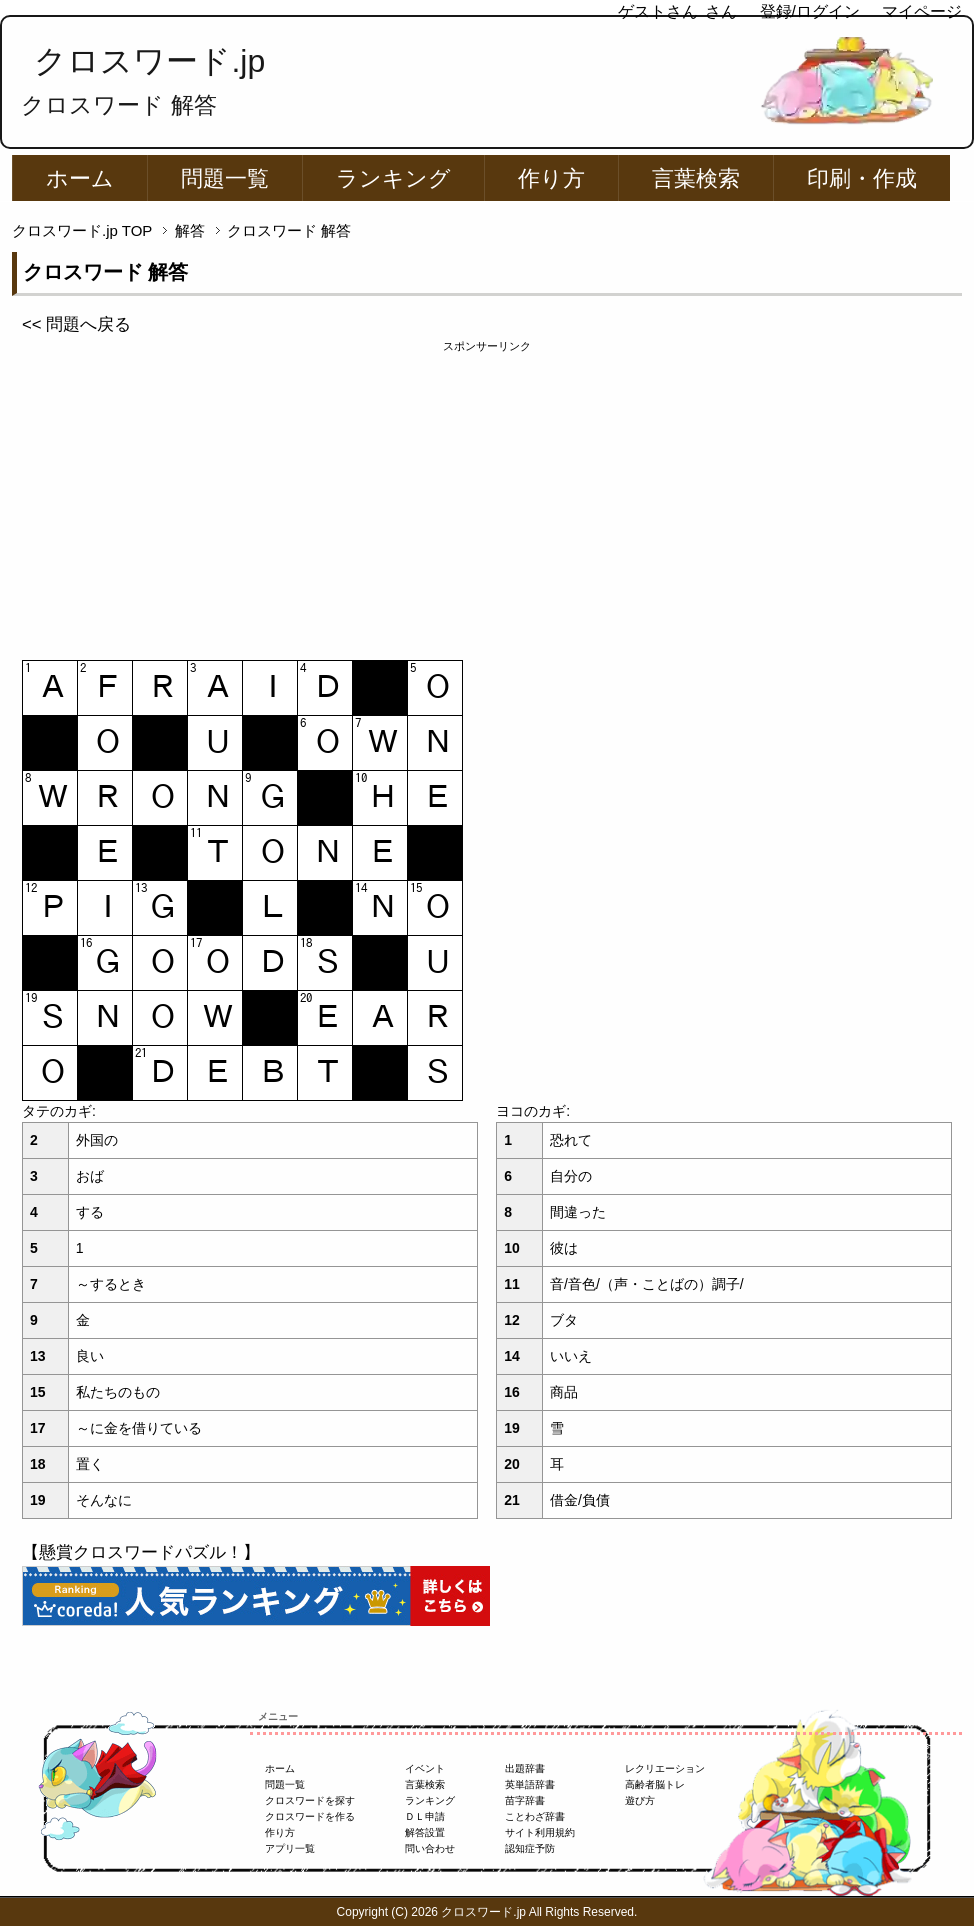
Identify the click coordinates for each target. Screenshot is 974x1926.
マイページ (922, 11)
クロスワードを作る (310, 1816)
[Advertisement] (487, 495)
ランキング (393, 178)
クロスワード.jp (149, 61)
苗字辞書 (525, 1800)
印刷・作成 (862, 178)
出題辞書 (525, 1768)
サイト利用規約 (540, 1832)
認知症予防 (530, 1848)
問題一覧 (225, 178)
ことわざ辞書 (535, 1816)
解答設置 (425, 1832)
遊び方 (640, 1800)
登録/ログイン (810, 11)
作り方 (551, 178)
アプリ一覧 (290, 1848)
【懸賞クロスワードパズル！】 (141, 1552)
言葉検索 (696, 178)
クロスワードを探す (310, 1800)
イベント (425, 1768)
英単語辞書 (530, 1784)
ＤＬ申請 (425, 1816)
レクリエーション (665, 1768)
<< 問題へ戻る (76, 324)
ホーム (80, 178)
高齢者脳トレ (655, 1784)
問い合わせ (430, 1848)
